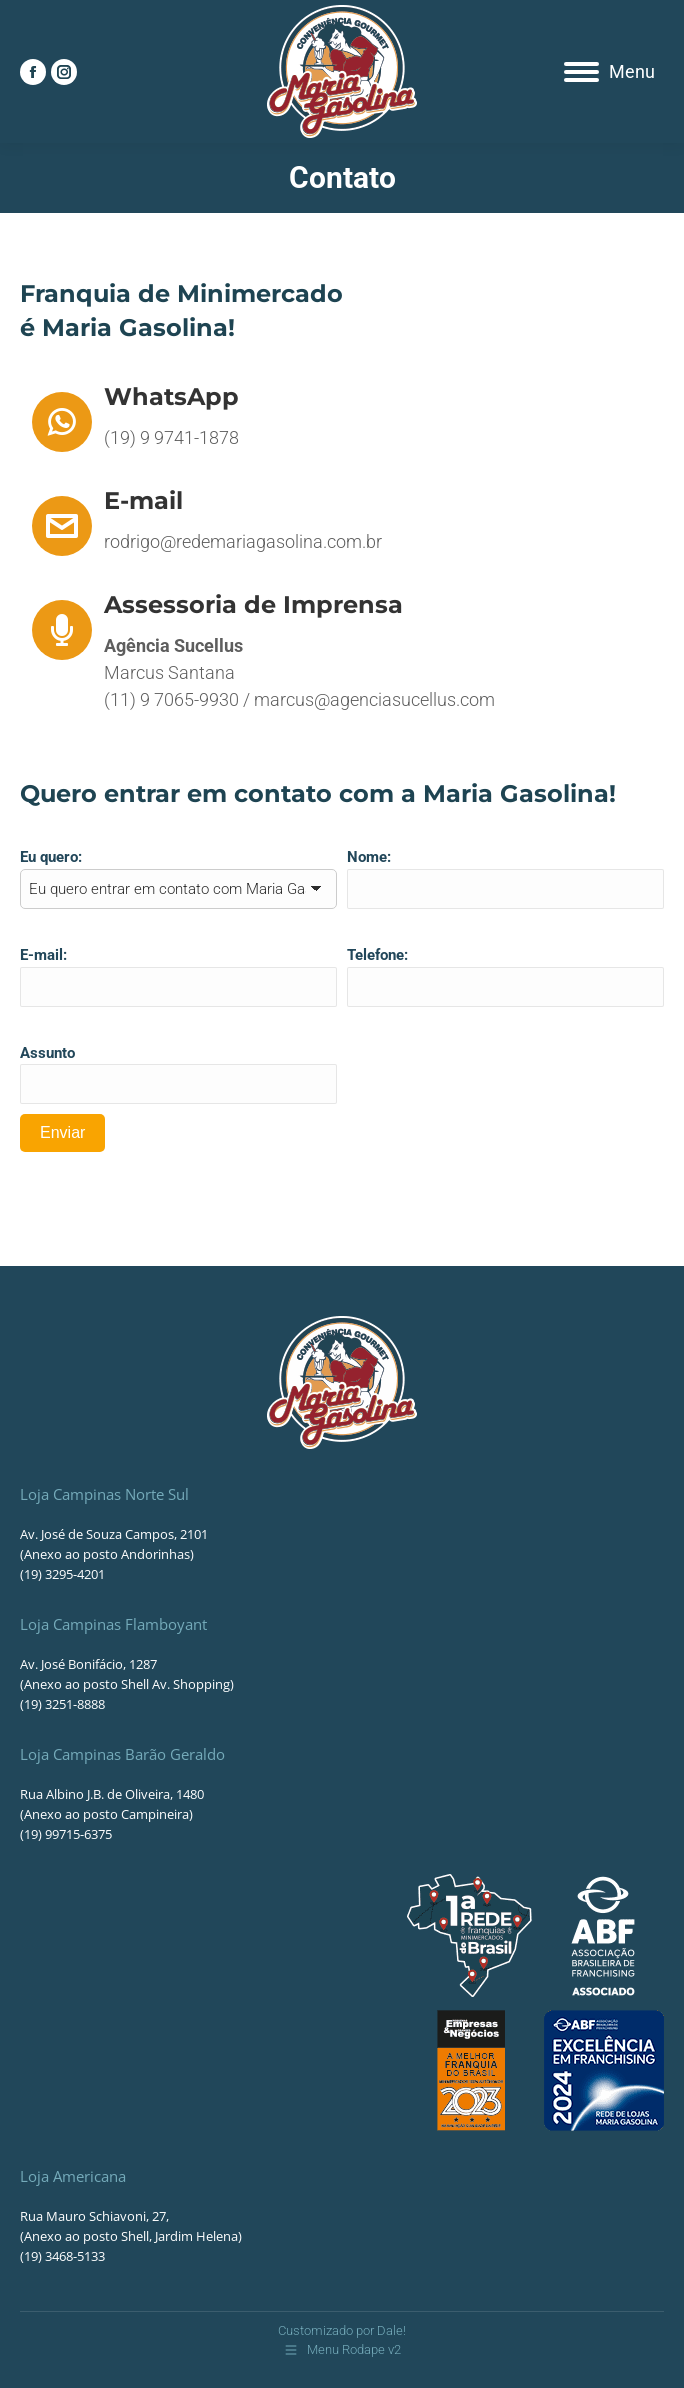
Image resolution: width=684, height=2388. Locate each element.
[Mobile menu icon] (609, 72)
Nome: (369, 857)
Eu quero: (51, 857)
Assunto (47, 1053)
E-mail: (43, 955)
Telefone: (377, 955)
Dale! (391, 2330)
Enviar (62, 1132)
